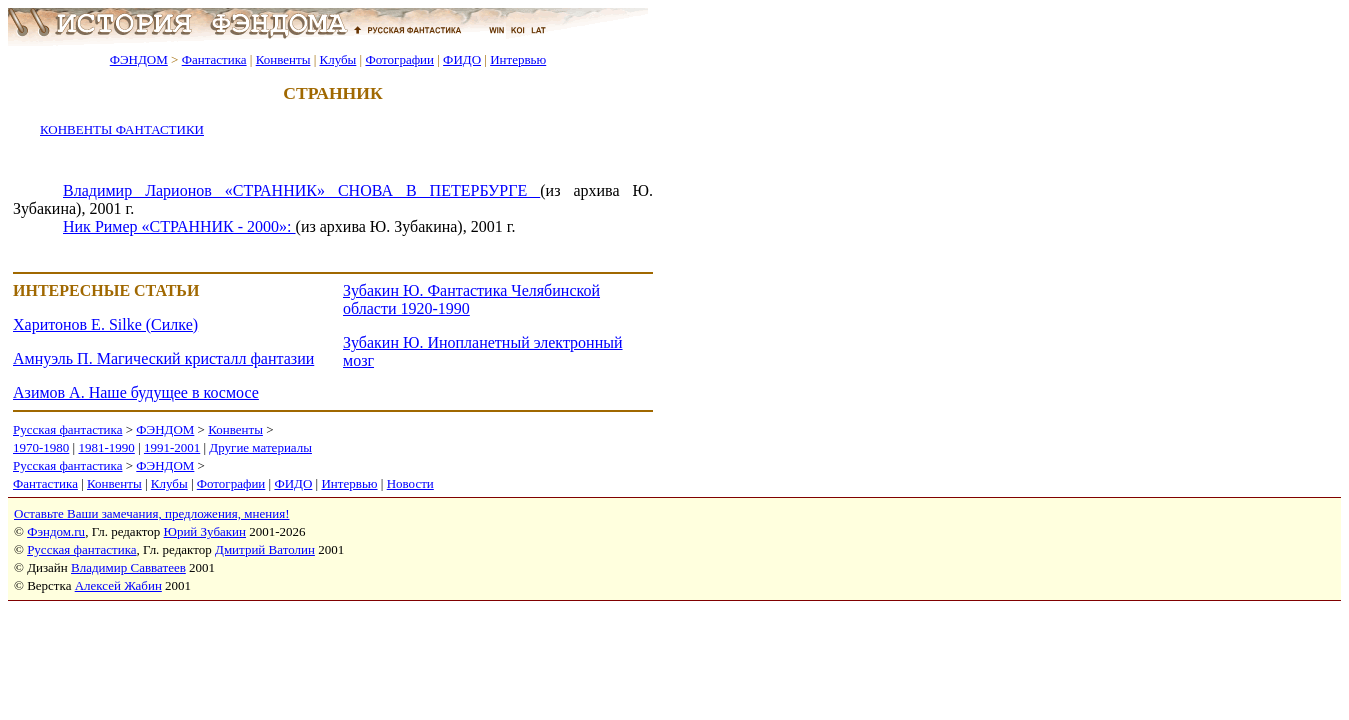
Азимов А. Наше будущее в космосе (136, 392)
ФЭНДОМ (139, 59)
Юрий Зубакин (205, 531)
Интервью (518, 59)
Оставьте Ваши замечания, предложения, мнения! (151, 513)
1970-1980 (41, 447)
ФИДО (462, 59)
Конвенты (283, 59)
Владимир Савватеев (128, 567)
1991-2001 (172, 447)
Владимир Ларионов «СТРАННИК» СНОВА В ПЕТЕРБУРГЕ (301, 190)
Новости (410, 483)
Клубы (337, 59)
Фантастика (214, 59)
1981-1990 (106, 447)
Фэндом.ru (56, 531)
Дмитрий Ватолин (265, 549)
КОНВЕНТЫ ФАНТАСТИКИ (122, 129)
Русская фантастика (67, 429)
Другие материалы (260, 447)
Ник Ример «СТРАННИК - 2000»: (179, 226)
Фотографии (399, 59)
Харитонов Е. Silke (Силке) (105, 324)
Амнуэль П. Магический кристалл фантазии (163, 358)
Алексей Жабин (118, 585)
